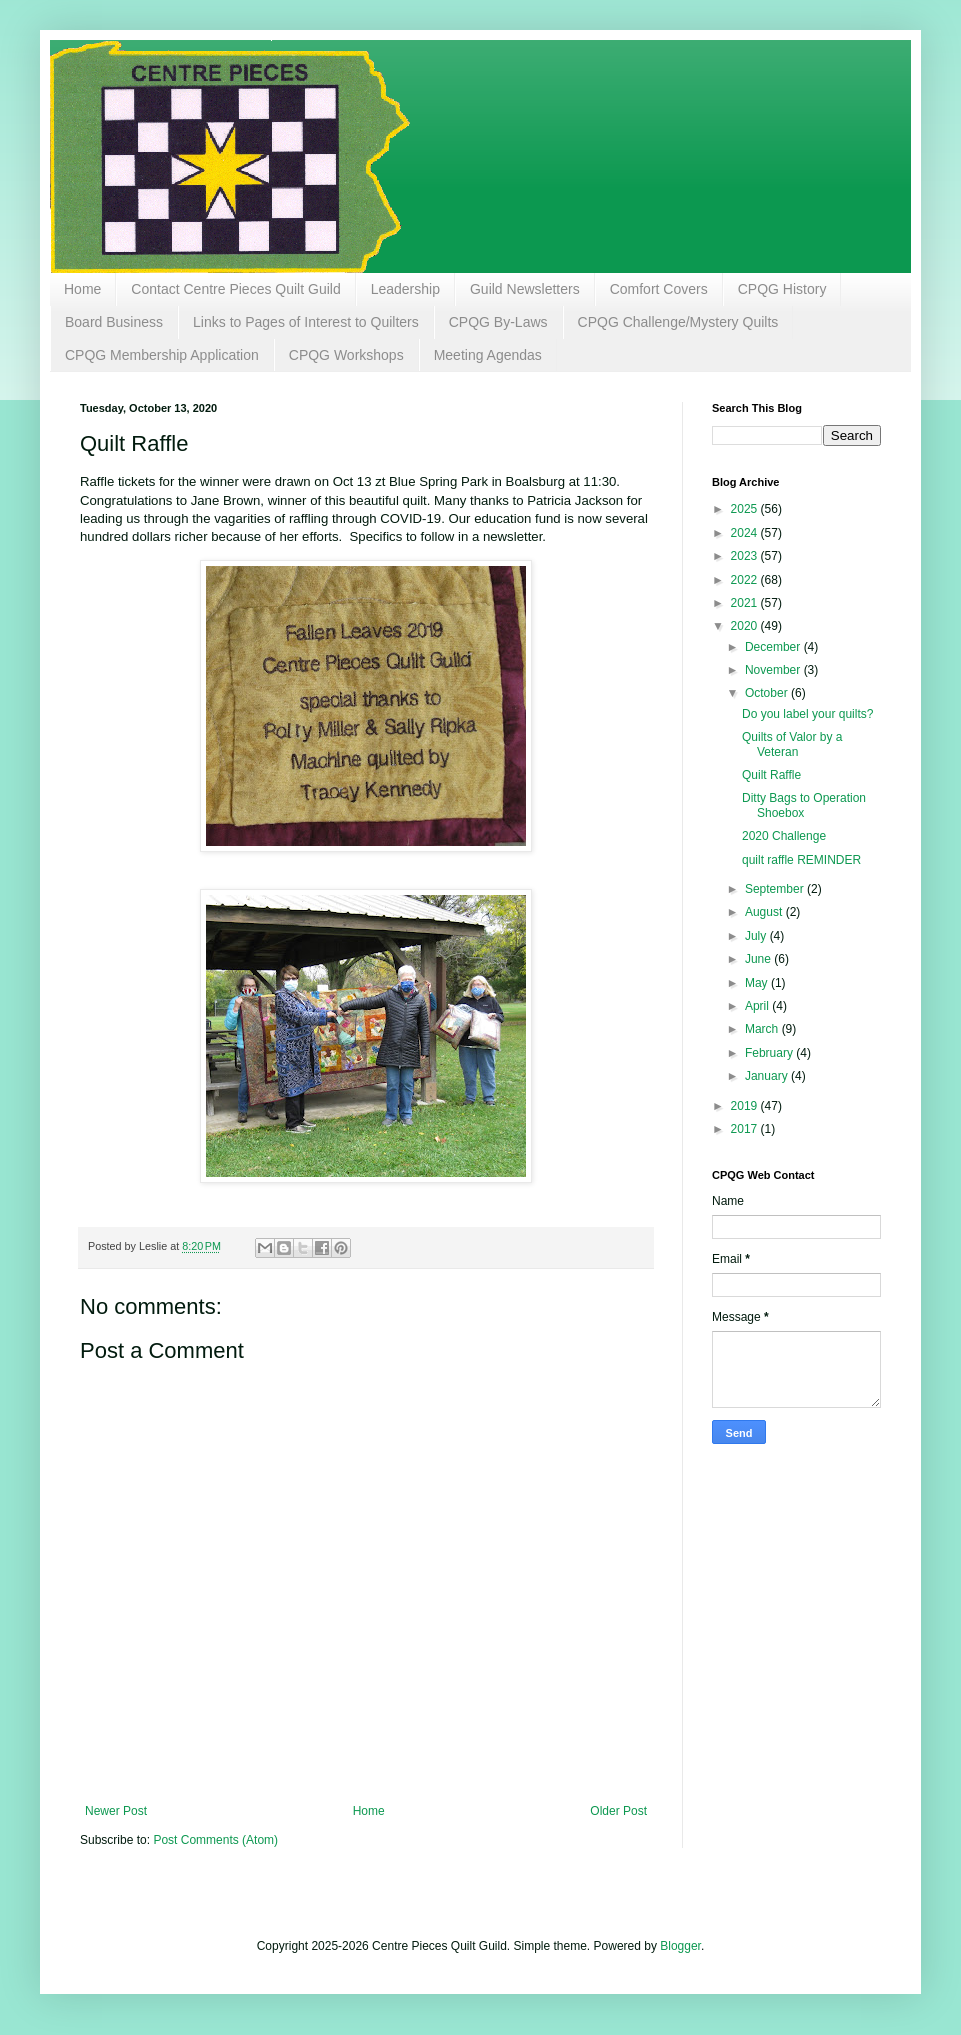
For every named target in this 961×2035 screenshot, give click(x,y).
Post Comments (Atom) (215, 1840)
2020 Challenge (784, 836)
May (758, 983)
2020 (746, 626)
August (765, 912)
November (774, 670)
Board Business (114, 322)
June (759, 959)
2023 (746, 556)
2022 (746, 580)
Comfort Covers (659, 289)
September (776, 889)
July (757, 936)
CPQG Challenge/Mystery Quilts (678, 322)
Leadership (405, 289)
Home (82, 289)
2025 (746, 509)
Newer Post (116, 1811)
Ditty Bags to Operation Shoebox (804, 805)
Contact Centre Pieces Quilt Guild (235, 289)
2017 (746, 1129)
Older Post (618, 1811)
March (763, 1029)
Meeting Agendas (488, 355)
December (774, 647)
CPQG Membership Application (162, 355)
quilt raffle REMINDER (801, 860)
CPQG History (782, 289)
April (758, 1006)
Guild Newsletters (525, 289)
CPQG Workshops (346, 355)
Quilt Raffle (771, 775)
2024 (746, 533)
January (768, 1076)
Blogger (680, 1946)
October (768, 693)
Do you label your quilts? (807, 714)
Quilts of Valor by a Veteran (792, 744)
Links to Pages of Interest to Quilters (306, 322)
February (770, 1053)
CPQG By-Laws (498, 322)
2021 (746, 603)
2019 (746, 1106)
